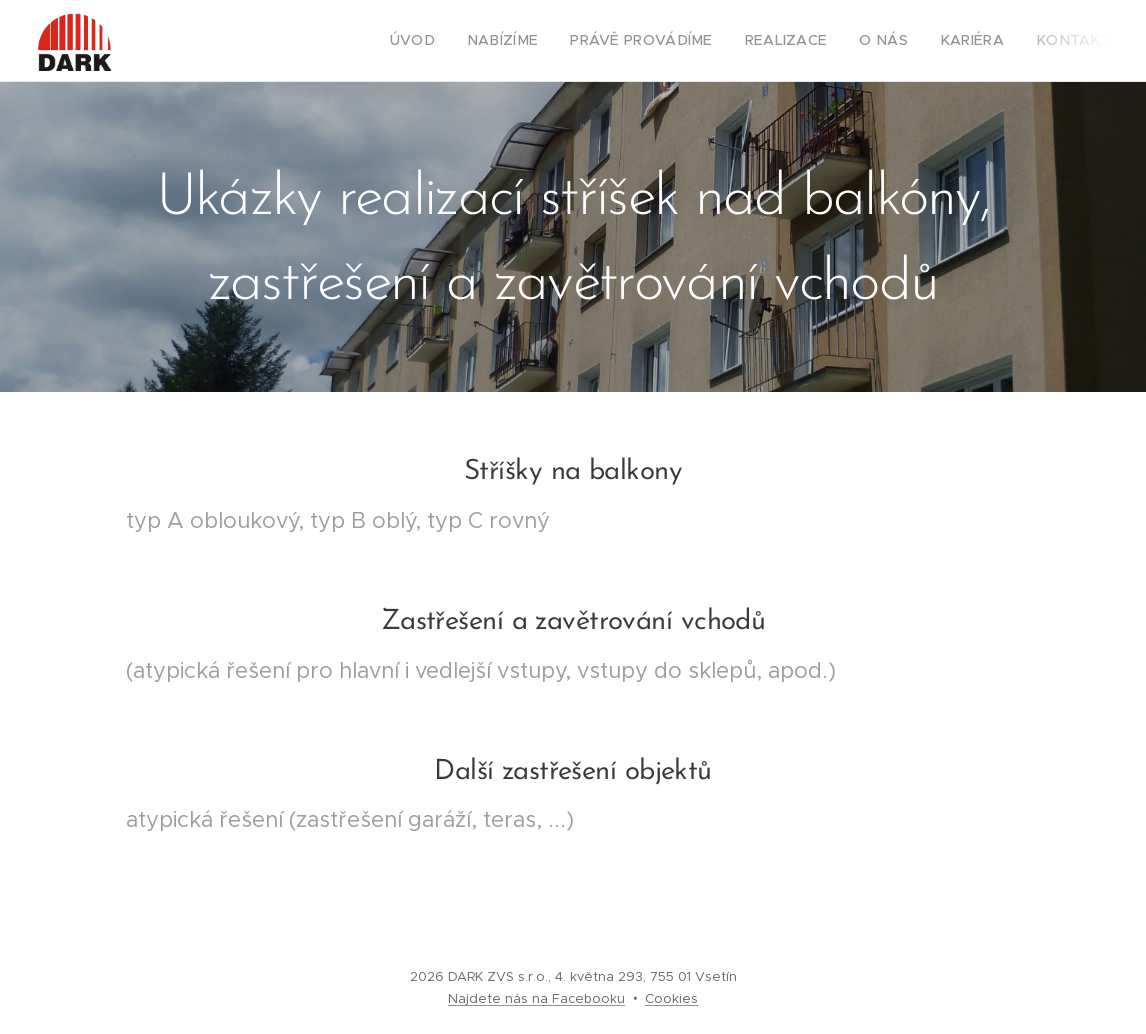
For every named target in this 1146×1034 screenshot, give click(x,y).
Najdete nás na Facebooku (536, 998)
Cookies (671, 998)
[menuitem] (461, 41)
